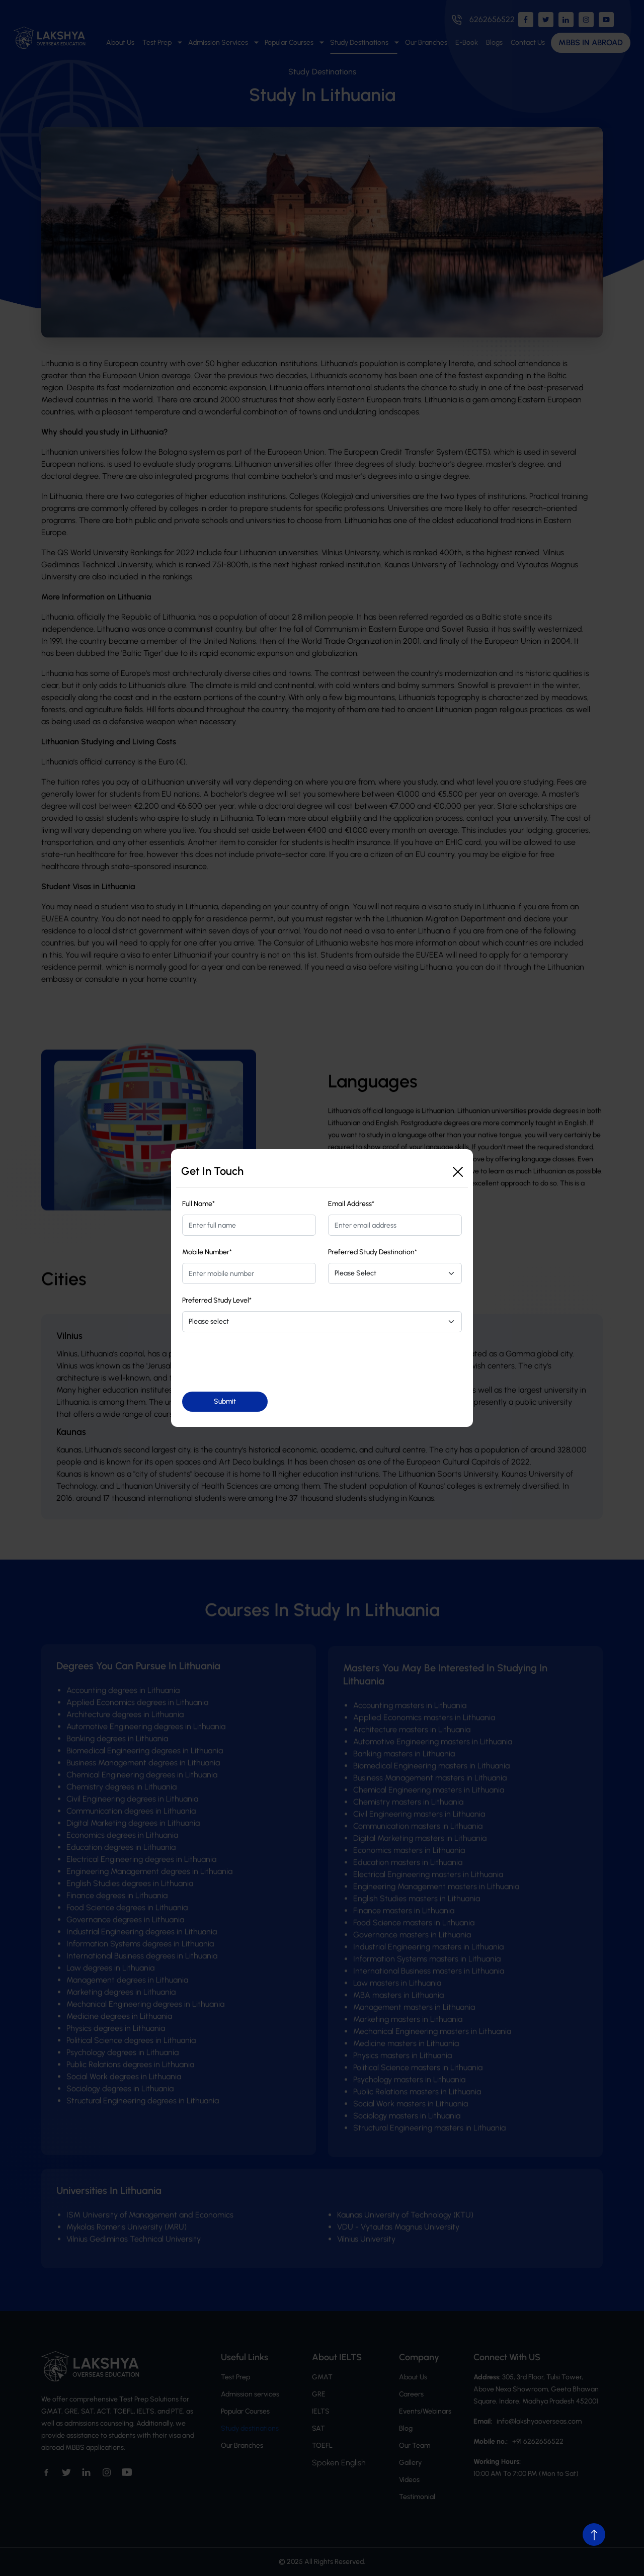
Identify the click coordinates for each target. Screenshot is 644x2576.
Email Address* (351, 1203)
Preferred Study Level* (217, 1300)
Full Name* (198, 1203)
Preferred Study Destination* (372, 1252)
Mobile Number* (207, 1252)
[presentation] (258, 1362)
